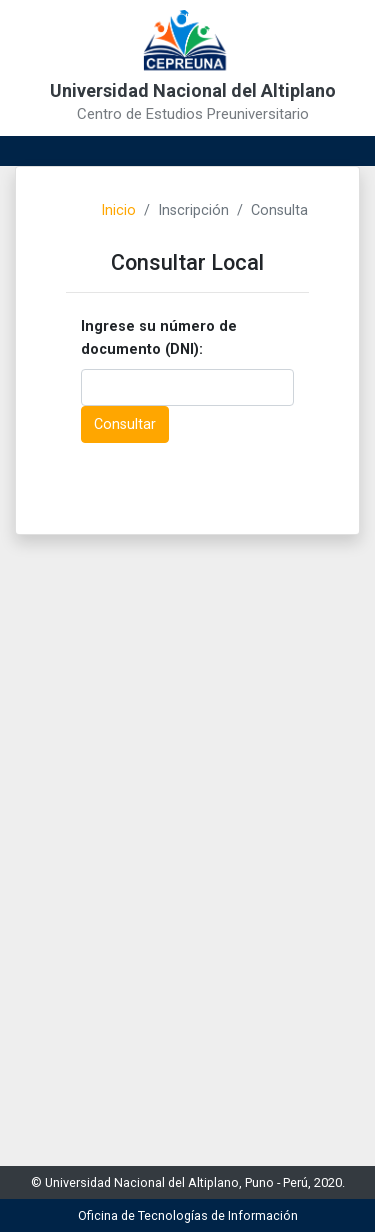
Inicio (118, 210)
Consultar (125, 424)
